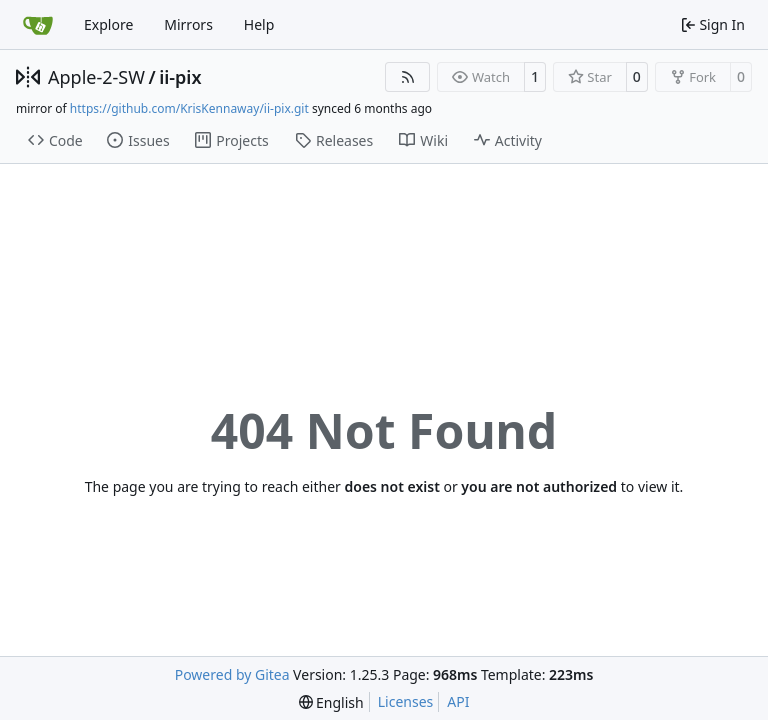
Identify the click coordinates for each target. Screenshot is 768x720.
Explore (108, 24)
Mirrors (188, 24)
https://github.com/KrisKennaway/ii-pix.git (189, 108)
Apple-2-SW (96, 77)
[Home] (38, 25)
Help (259, 24)
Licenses (406, 701)
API (458, 701)
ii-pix (180, 77)
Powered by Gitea (232, 674)
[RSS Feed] (408, 77)
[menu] (331, 702)
